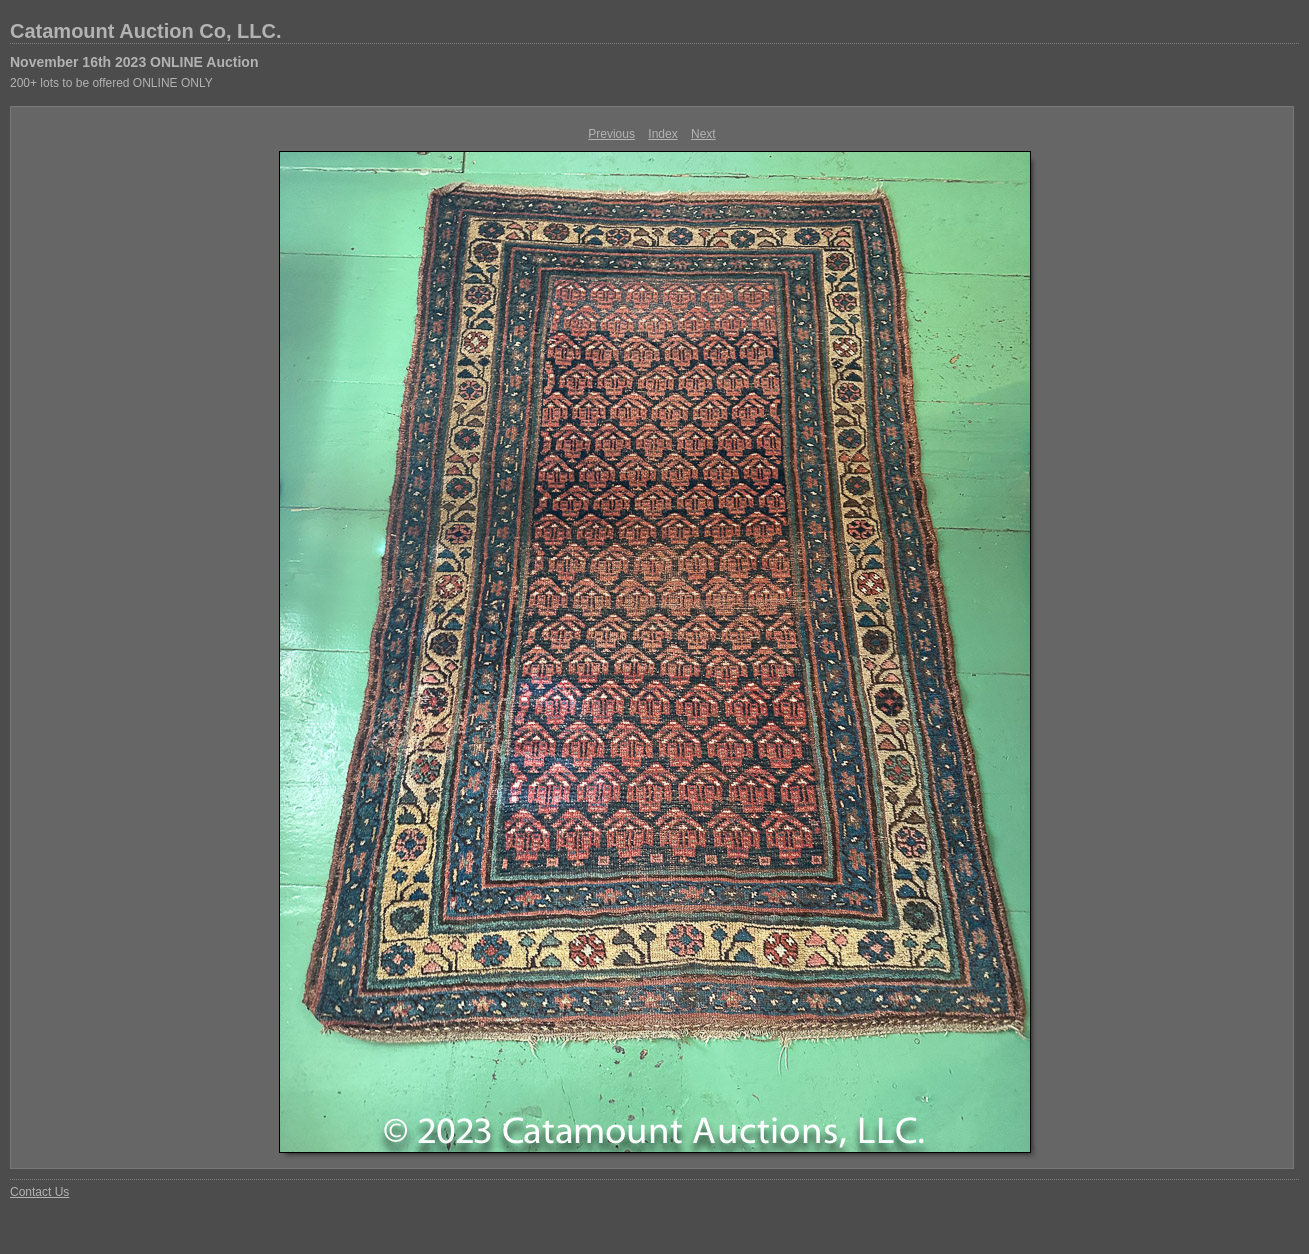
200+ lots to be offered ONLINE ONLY (111, 83)
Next (703, 134)
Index (662, 134)
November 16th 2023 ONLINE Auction (134, 62)
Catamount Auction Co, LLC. (145, 31)
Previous (611, 134)
